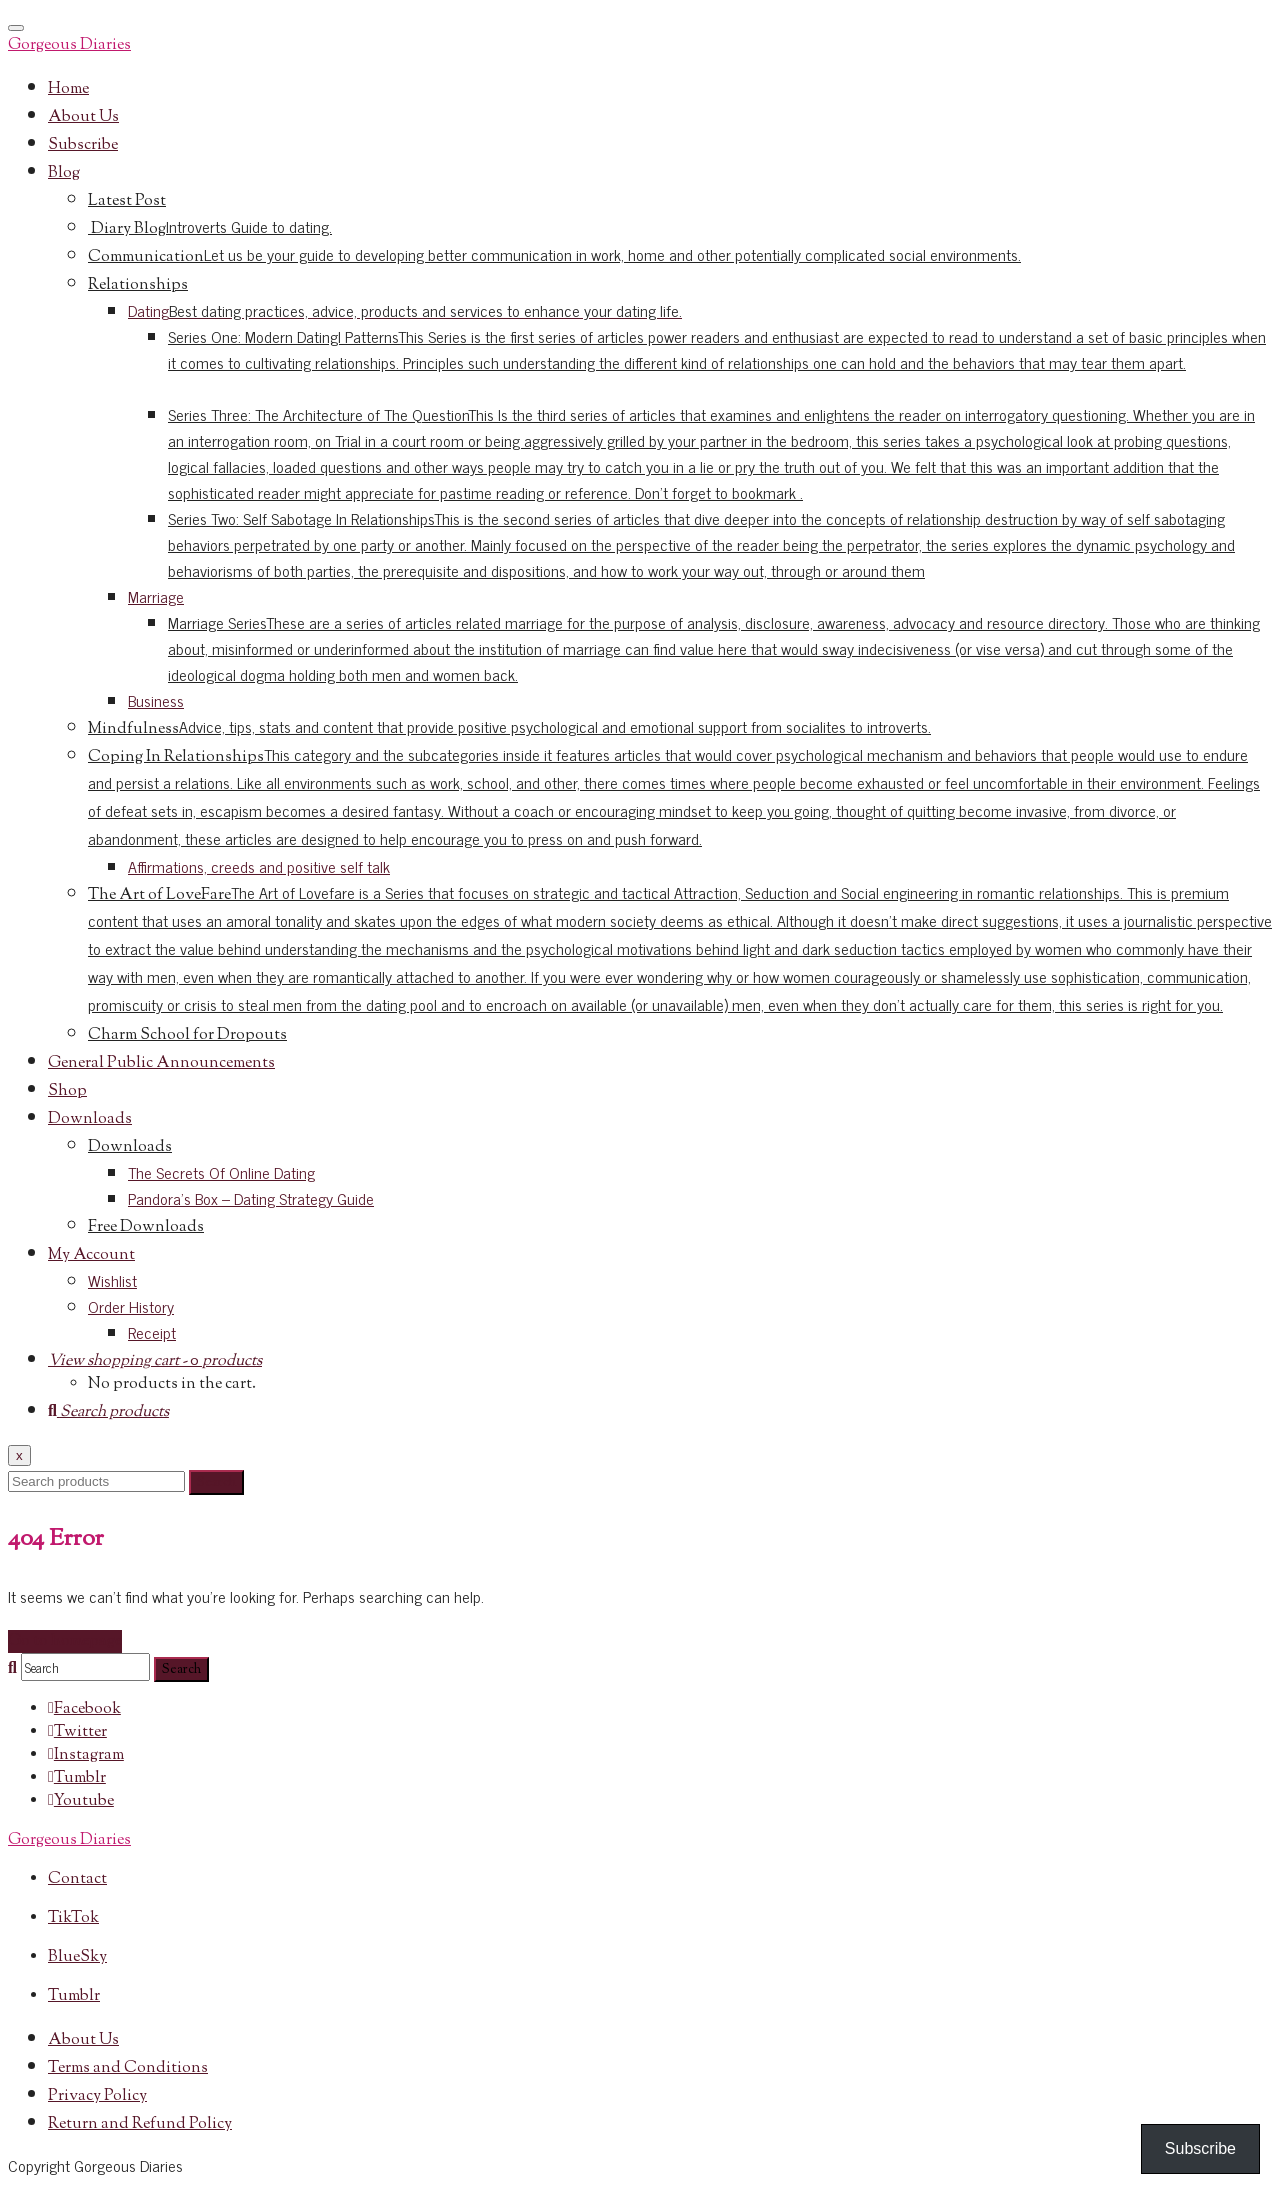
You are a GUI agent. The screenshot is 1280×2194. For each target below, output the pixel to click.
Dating (405, 310)
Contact (77, 1879)
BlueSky (77, 1957)
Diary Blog (210, 229)
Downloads (90, 1119)
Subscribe (83, 145)
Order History (131, 1306)
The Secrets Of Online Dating (221, 1172)
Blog (64, 173)
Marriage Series (714, 648)
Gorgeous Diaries (69, 45)
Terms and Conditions (128, 2068)
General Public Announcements (161, 1063)
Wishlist (112, 1280)
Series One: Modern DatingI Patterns (717, 349)
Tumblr (74, 1996)
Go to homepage (65, 1641)
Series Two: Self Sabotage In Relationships (701, 544)
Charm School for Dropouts (187, 1035)
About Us (83, 117)
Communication (554, 257)
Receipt (152, 1332)
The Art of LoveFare (680, 950)
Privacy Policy (97, 2096)
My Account (91, 1255)
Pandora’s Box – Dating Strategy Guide (251, 1198)
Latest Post (127, 201)
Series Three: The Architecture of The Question (711, 453)
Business (156, 700)
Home (68, 89)
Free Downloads (146, 1227)
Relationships (138, 285)
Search (216, 1482)
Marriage (156, 596)
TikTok (73, 1918)
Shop (67, 1091)
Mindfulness (509, 729)
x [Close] (19, 1455)
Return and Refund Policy (140, 2124)
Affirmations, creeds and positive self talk (259, 866)
